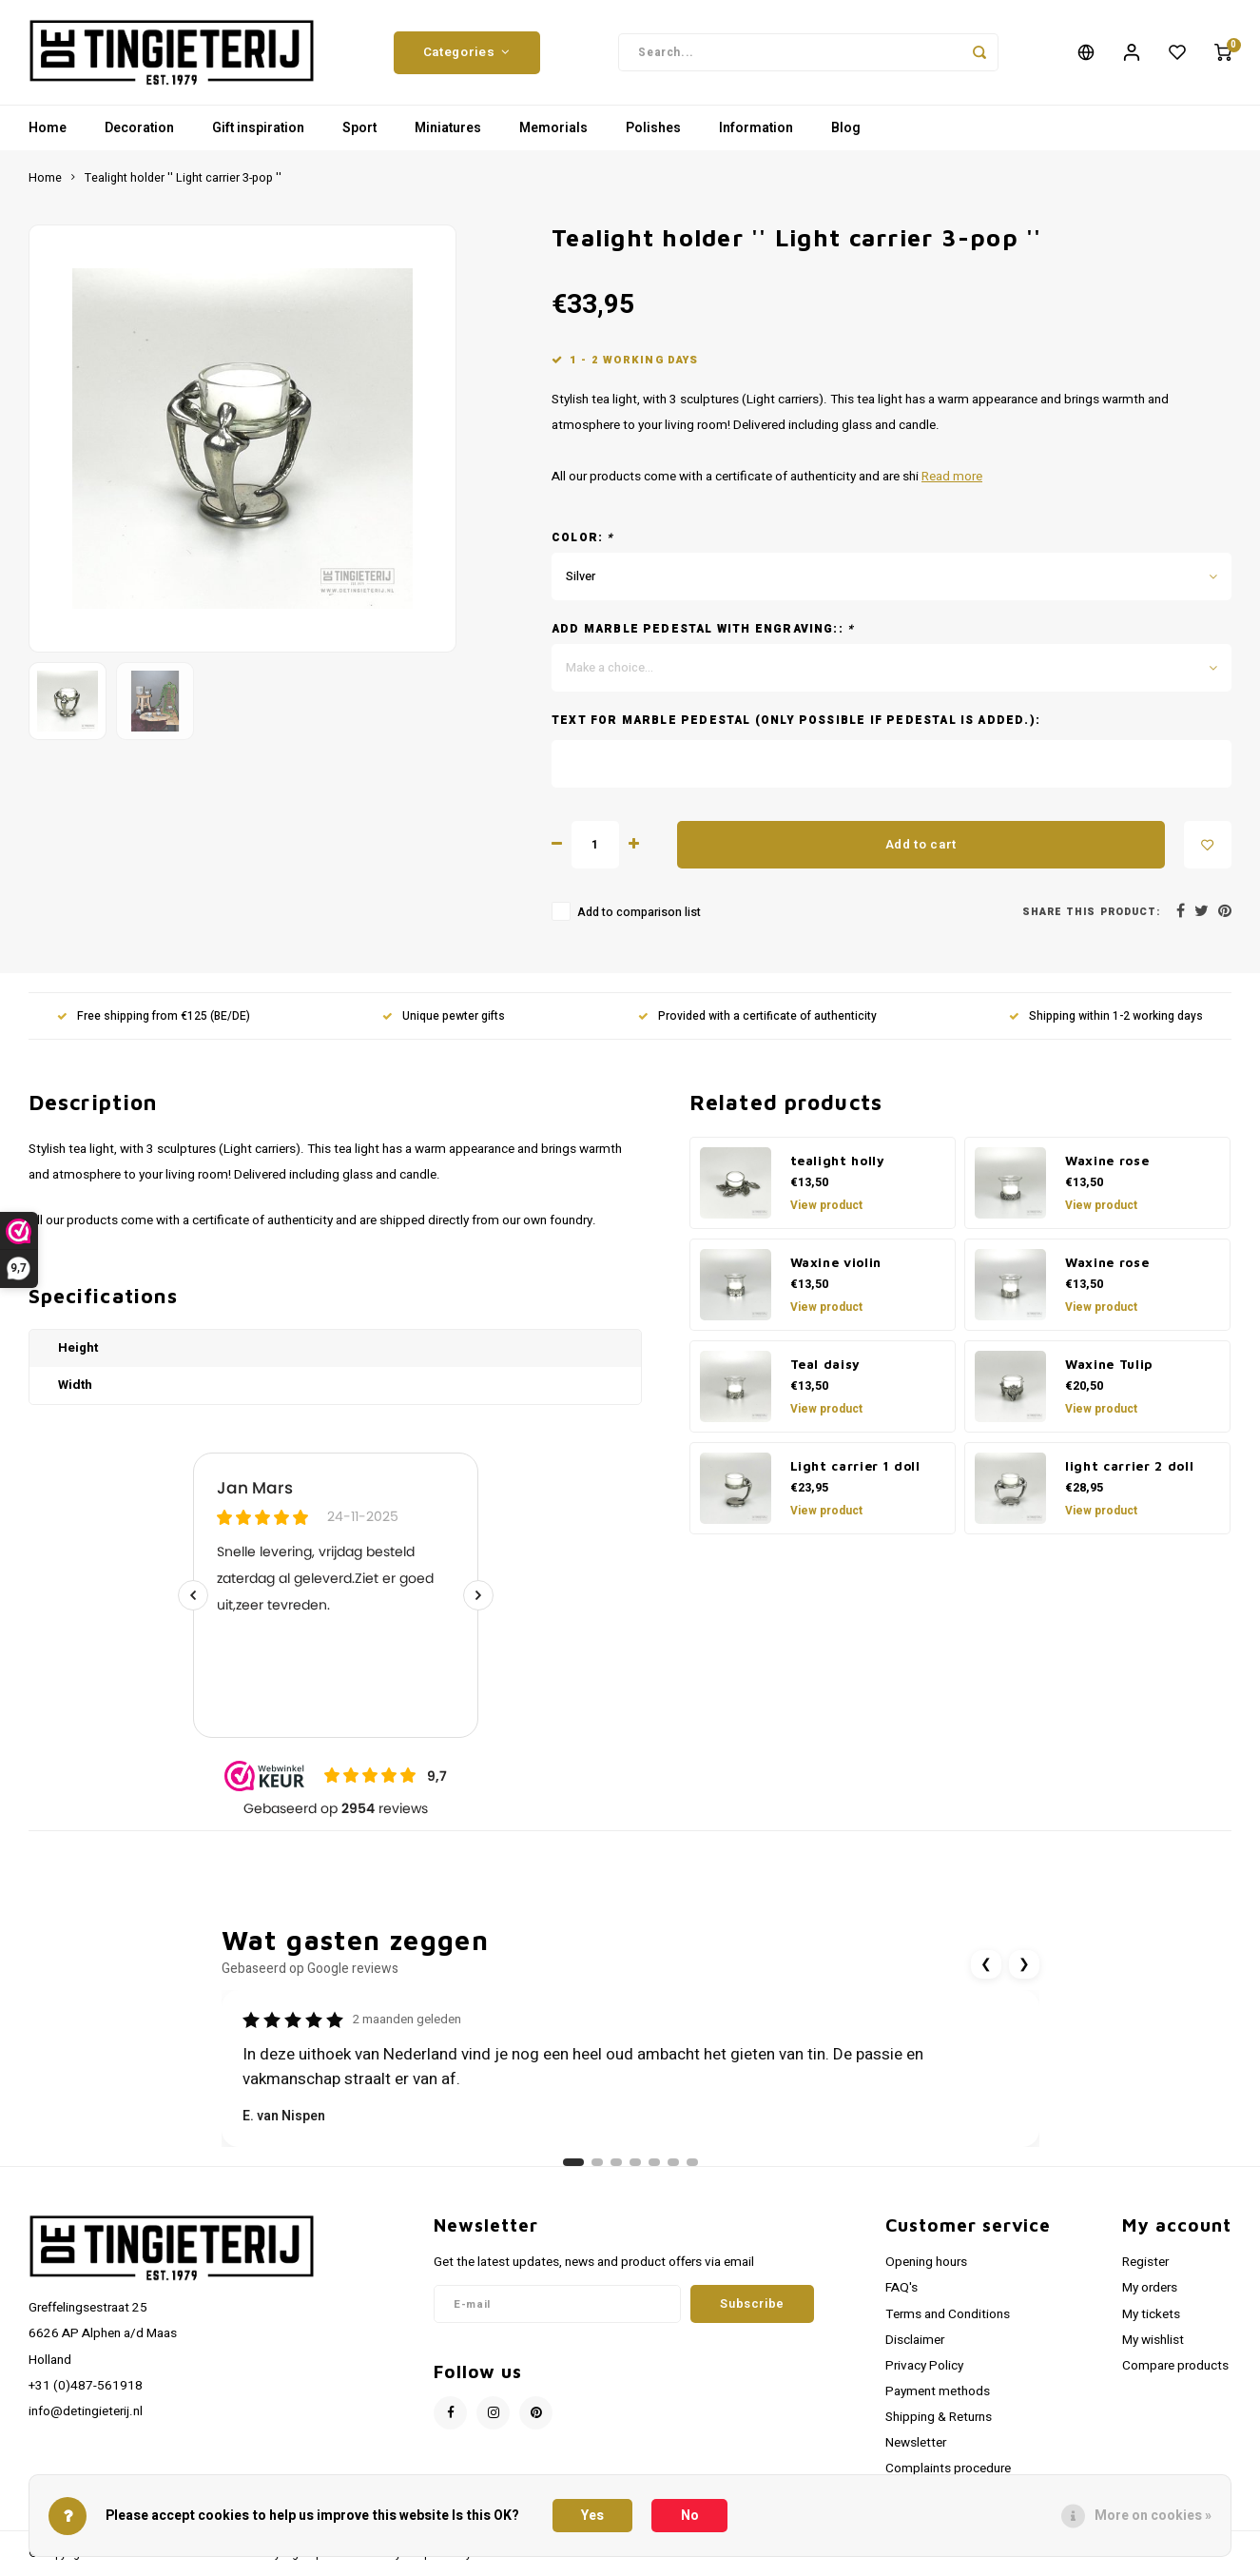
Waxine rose (1107, 1160)
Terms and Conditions (947, 2314)
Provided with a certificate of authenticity (757, 1016)
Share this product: (1091, 912)
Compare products (1175, 2365)
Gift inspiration (258, 128)
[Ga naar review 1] (573, 2162)
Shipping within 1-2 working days (1106, 1016)
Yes (592, 2516)
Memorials (553, 128)
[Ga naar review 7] (692, 2162)
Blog (846, 128)
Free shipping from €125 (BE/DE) (153, 1016)
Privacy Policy (924, 2365)
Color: (583, 538)
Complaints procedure (948, 2468)
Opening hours (926, 2262)
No (690, 2516)
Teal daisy (826, 1364)
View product (826, 1205)
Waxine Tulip (1109, 1364)
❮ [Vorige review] (986, 1964)
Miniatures (448, 128)
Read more (951, 476)
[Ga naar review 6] (673, 2162)
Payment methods (937, 2391)
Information (756, 128)
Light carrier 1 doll (855, 1465)
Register (1145, 2262)
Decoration (139, 128)
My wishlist (1153, 2340)
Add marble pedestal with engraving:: (703, 629)
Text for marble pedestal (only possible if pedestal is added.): (796, 720)
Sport (359, 128)
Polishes (653, 128)
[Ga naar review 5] (654, 2162)
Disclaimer (914, 2340)
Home (48, 128)
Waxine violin (836, 1262)
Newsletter (915, 2442)
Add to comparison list (639, 912)
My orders (1149, 2287)
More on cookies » (1153, 2516)
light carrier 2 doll (1129, 1465)
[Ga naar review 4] (635, 2162)
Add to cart (921, 844)
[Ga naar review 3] (616, 2162)
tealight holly (837, 1160)
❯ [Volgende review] (1024, 1964)
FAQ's (901, 2287)
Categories (467, 52)
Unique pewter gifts (443, 1016)
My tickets (1151, 2314)
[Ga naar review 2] (597, 2162)
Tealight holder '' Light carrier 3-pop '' (183, 177)
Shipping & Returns (938, 2417)
